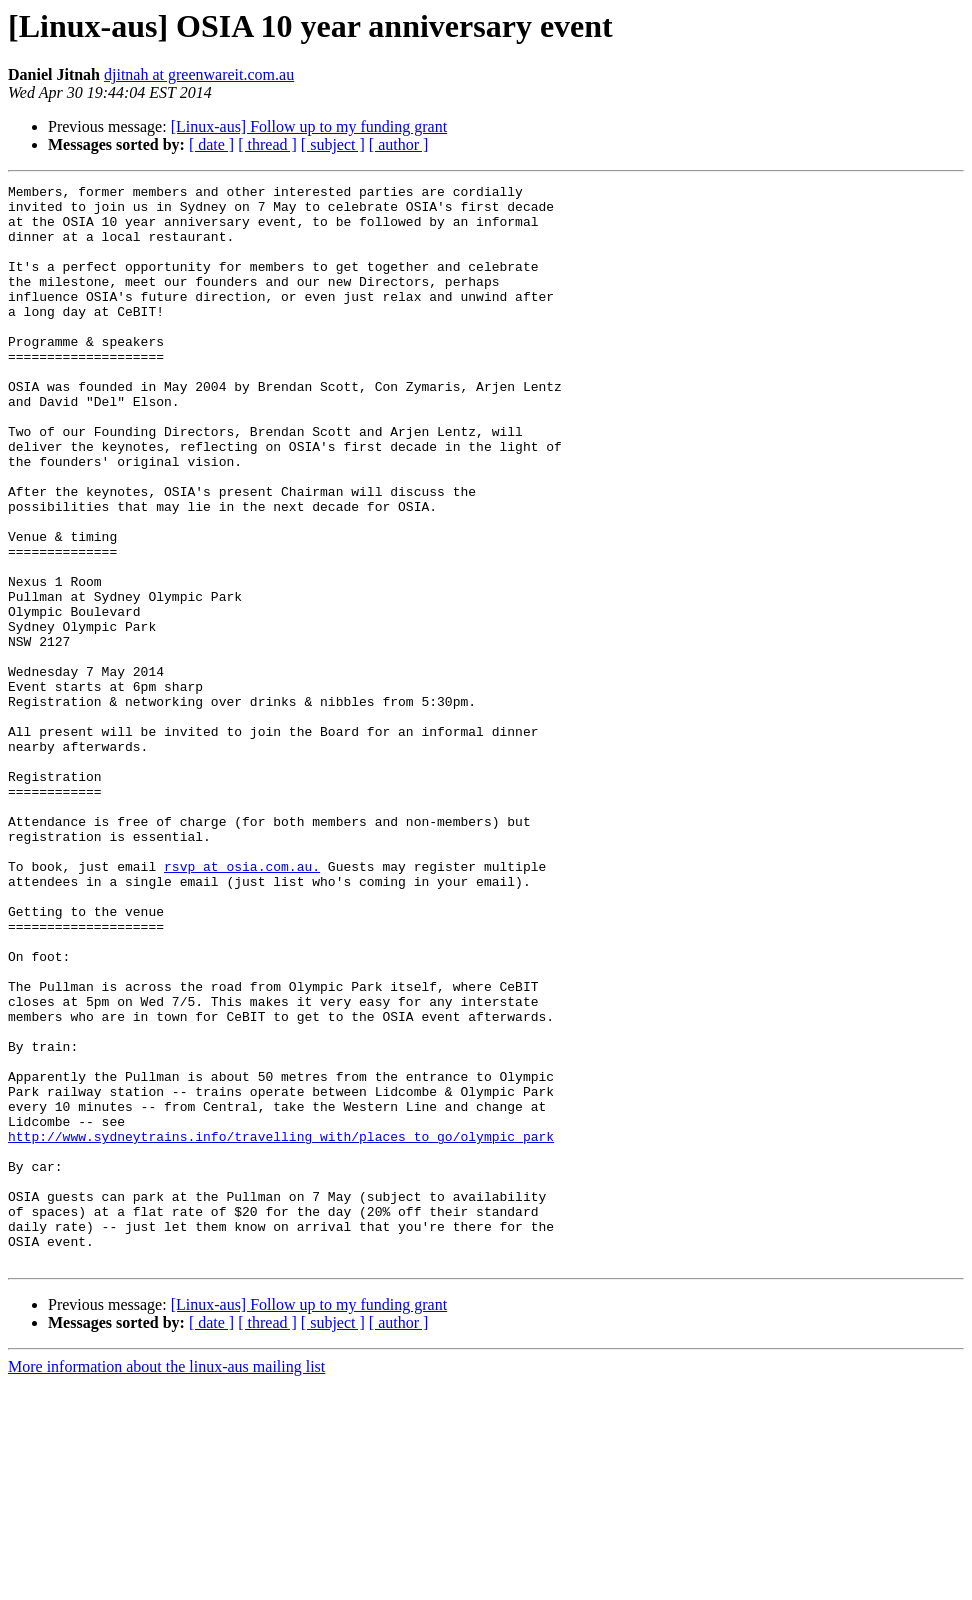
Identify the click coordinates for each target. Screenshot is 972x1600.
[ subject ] (333, 144)
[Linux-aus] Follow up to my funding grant (309, 126)
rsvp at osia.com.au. (242, 1004)
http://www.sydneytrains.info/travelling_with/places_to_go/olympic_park (281, 1328)
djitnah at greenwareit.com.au (199, 74)
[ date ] (211, 144)
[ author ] (399, 144)
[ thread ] (267, 144)
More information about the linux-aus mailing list (166, 1582)
